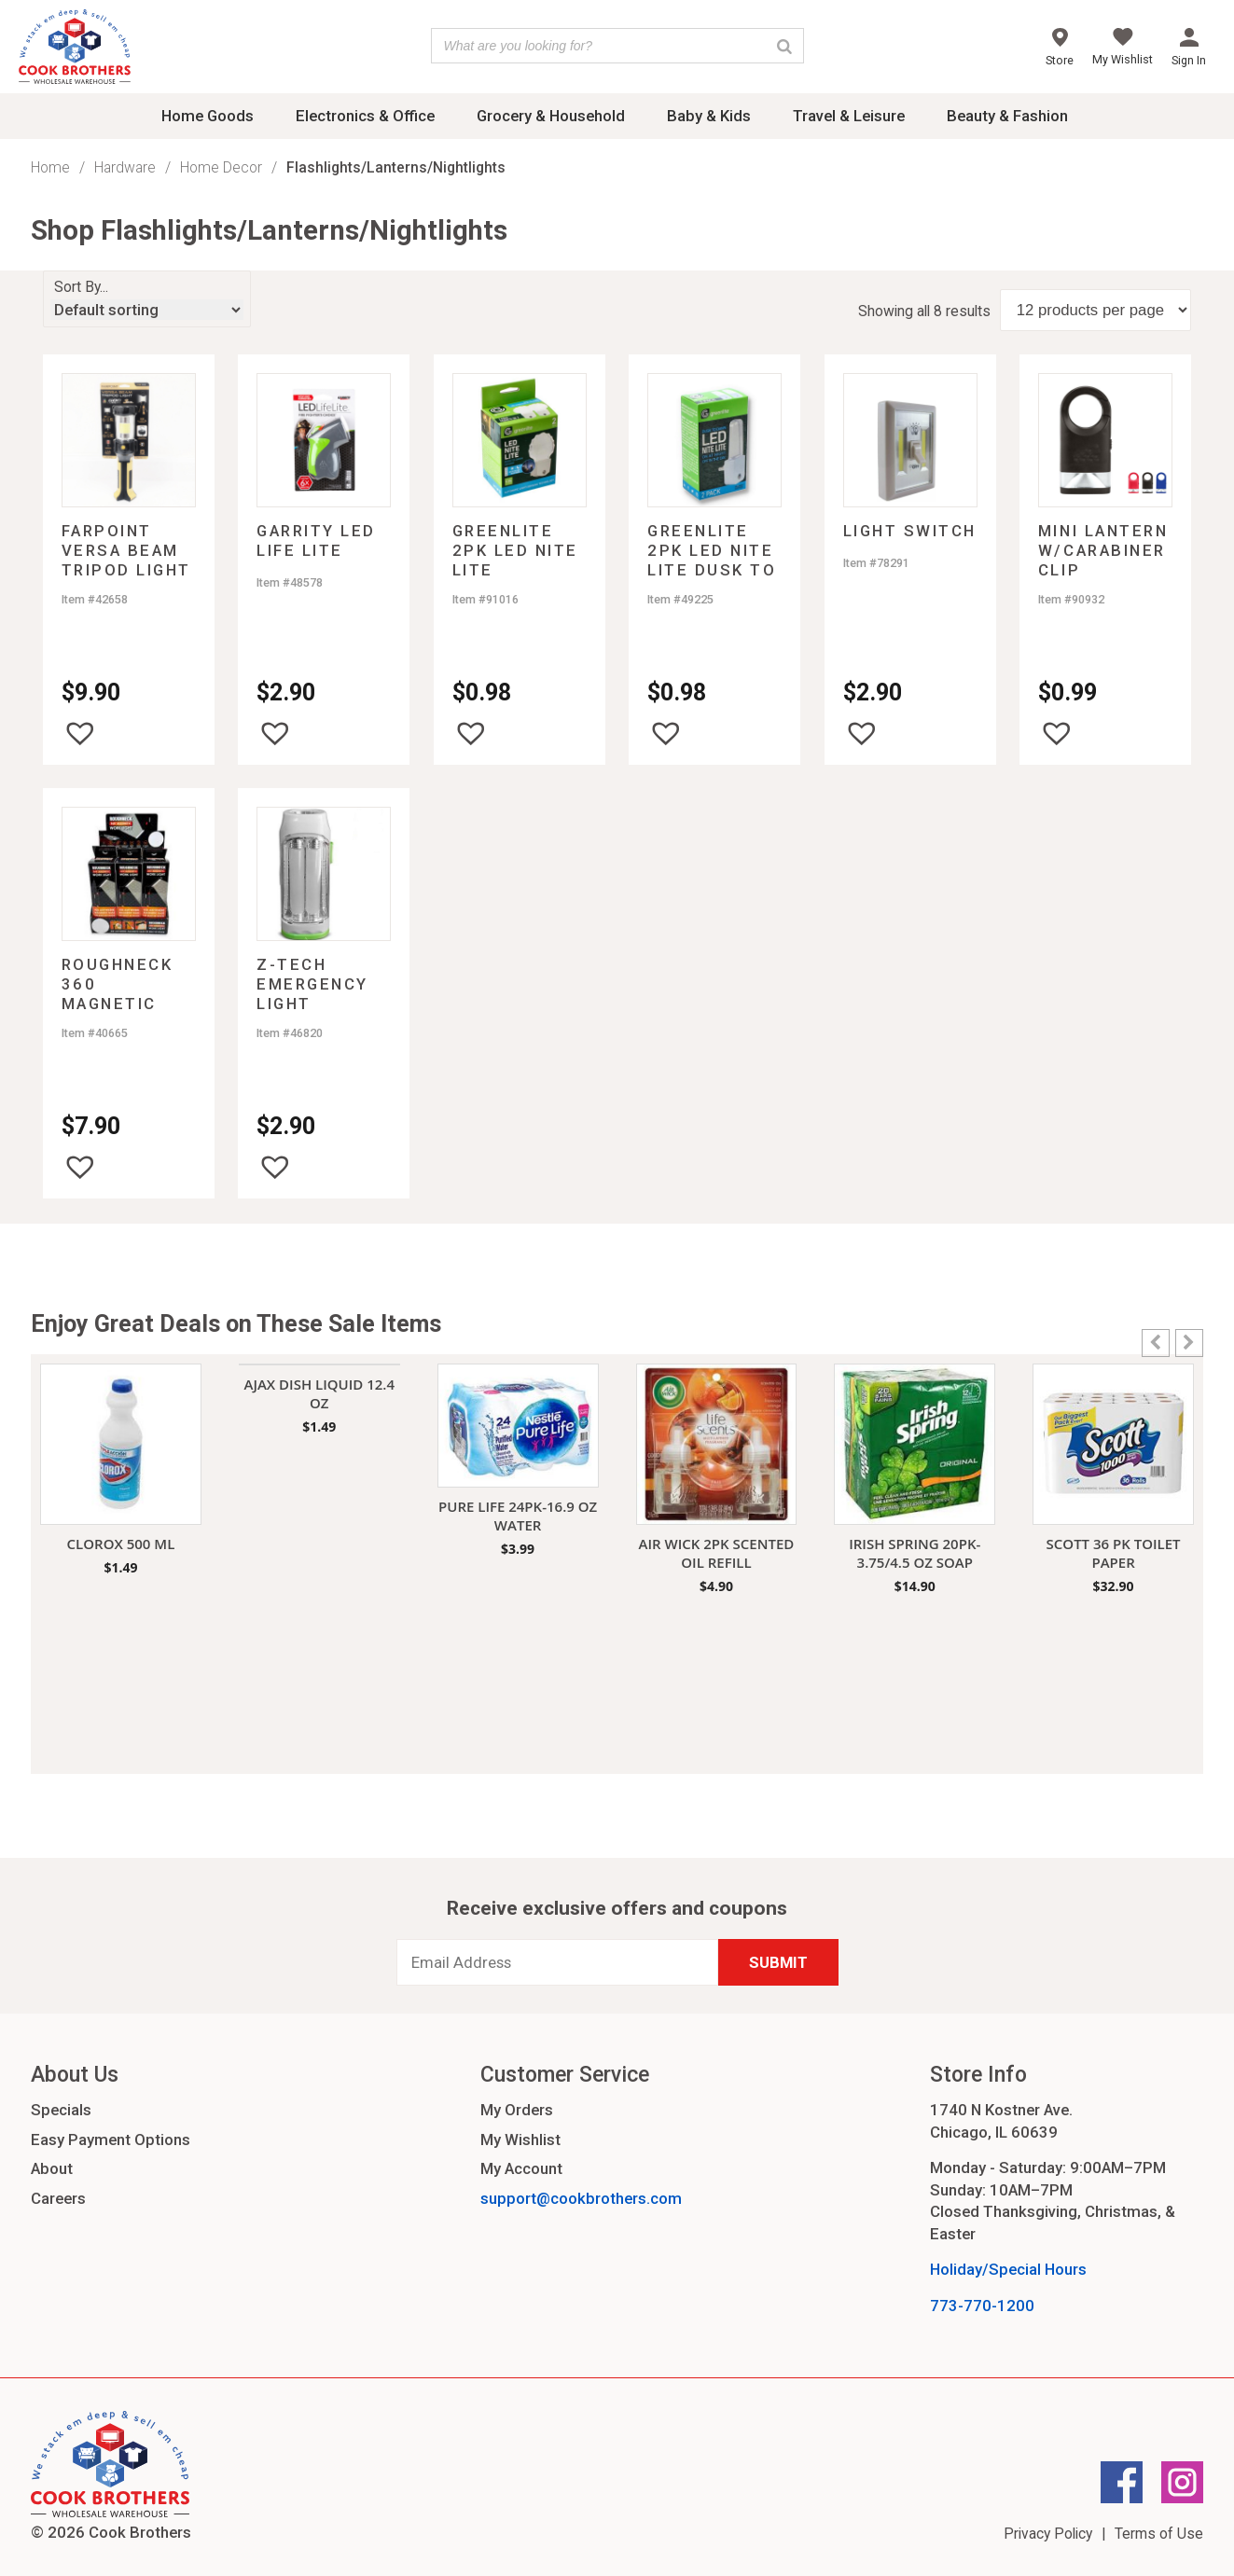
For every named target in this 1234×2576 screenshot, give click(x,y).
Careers (58, 2198)
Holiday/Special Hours (1008, 2269)
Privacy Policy (1048, 2533)
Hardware (125, 167)
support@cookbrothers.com (581, 2198)
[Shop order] (146, 309)
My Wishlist (520, 2139)
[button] (80, 733)
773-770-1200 (982, 2305)
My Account (521, 2168)
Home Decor (221, 167)
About (52, 2168)
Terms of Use (1159, 2533)
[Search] (784, 45)
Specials (61, 2109)
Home (50, 167)
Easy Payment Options (110, 2139)
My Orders (516, 2109)
